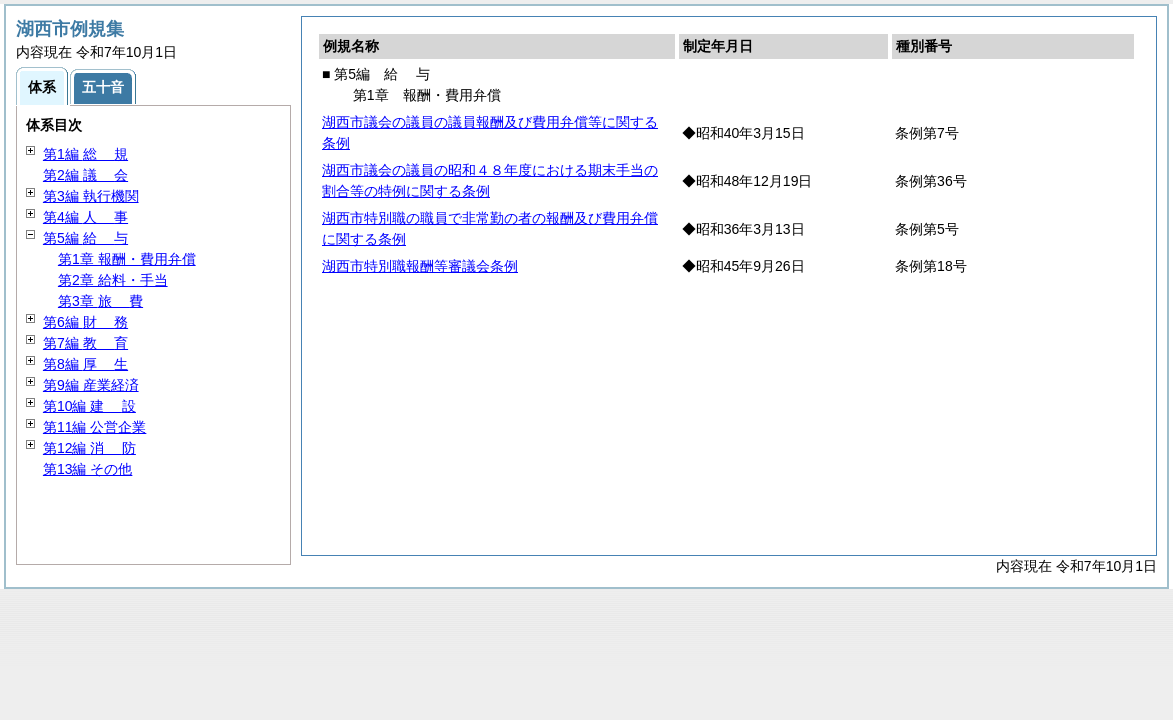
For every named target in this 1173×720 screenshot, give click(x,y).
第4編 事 (85, 217)
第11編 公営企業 (94, 427)
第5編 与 (85, 238)
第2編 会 (85, 175)
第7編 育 (85, 343)
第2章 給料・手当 (113, 280)
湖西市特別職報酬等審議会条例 (420, 266)
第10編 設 (89, 406)
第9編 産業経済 (91, 385)
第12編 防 (89, 448)
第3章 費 (100, 301)
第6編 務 (85, 322)
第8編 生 (85, 364)
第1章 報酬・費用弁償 (127, 259)
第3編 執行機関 (91, 196)
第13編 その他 (87, 469)
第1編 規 (85, 154)
